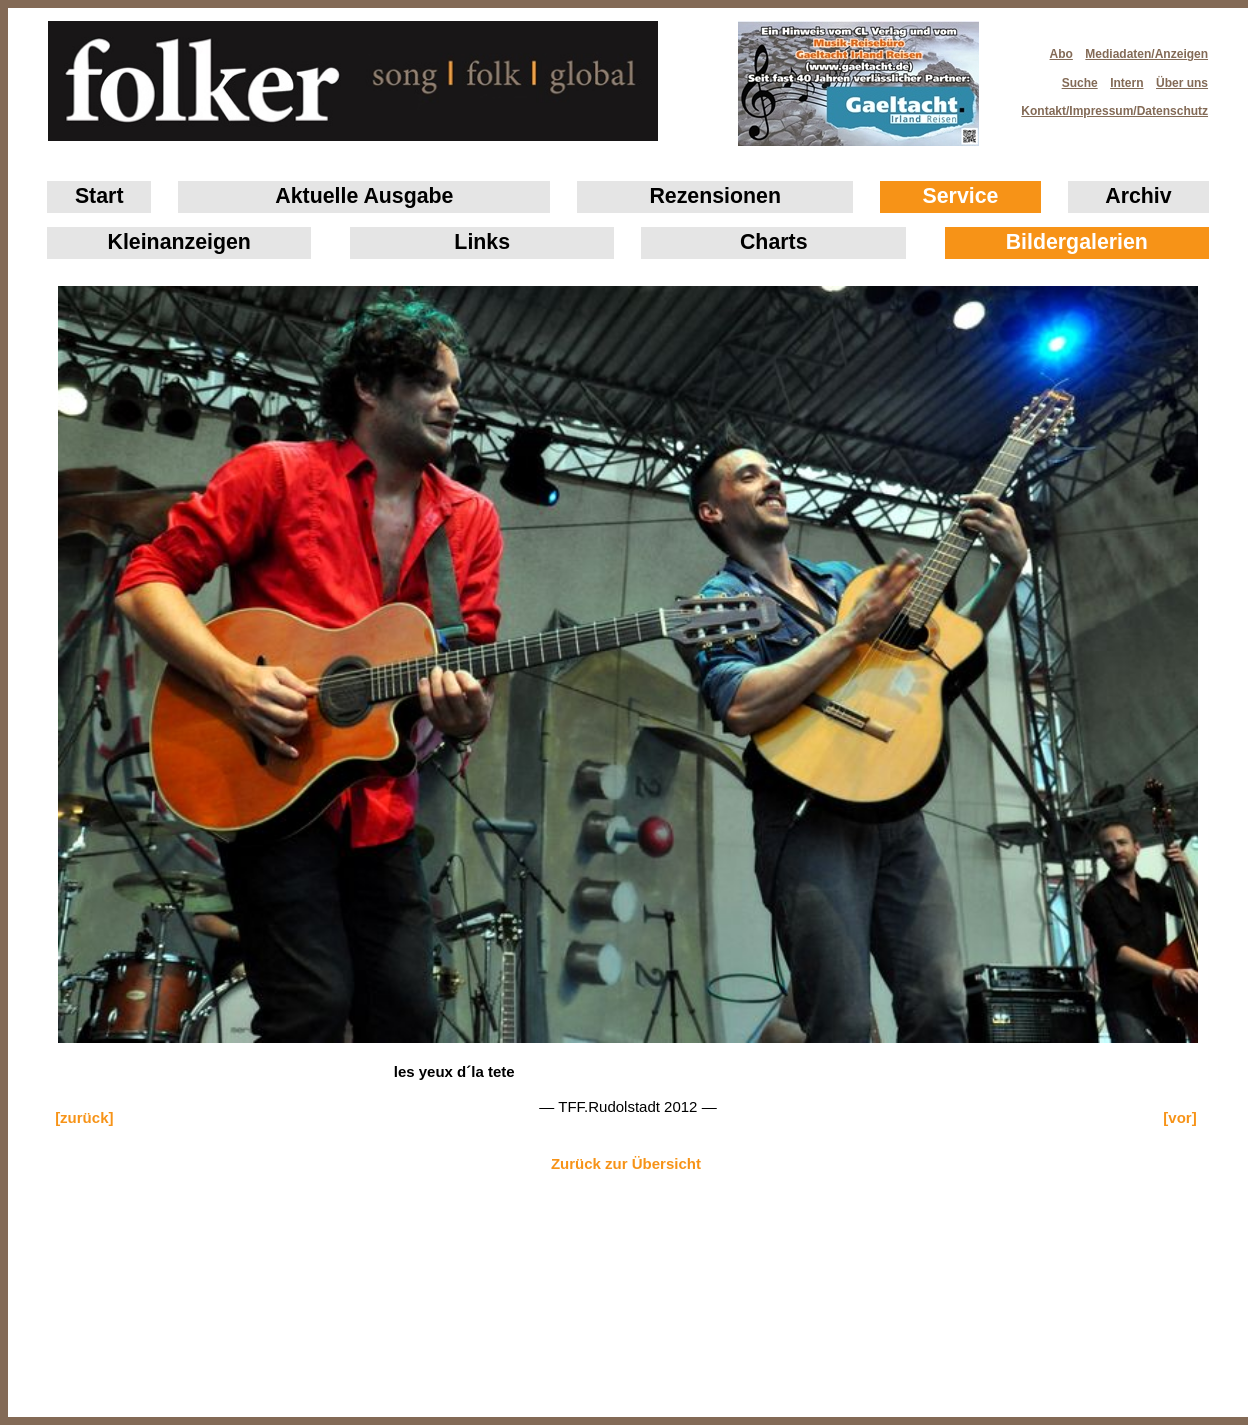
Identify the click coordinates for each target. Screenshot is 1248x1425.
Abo (1061, 54)
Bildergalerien (1077, 242)
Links (482, 242)
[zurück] (84, 1117)
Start (99, 196)
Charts (774, 242)
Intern (1126, 83)
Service (961, 196)
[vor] (1179, 1117)
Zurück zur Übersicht (626, 1163)
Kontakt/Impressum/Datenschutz (1108, 105)
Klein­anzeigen (179, 242)
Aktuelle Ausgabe (364, 196)
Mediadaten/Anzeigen (1146, 54)
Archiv (1138, 196)
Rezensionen (715, 196)
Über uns (1182, 83)
